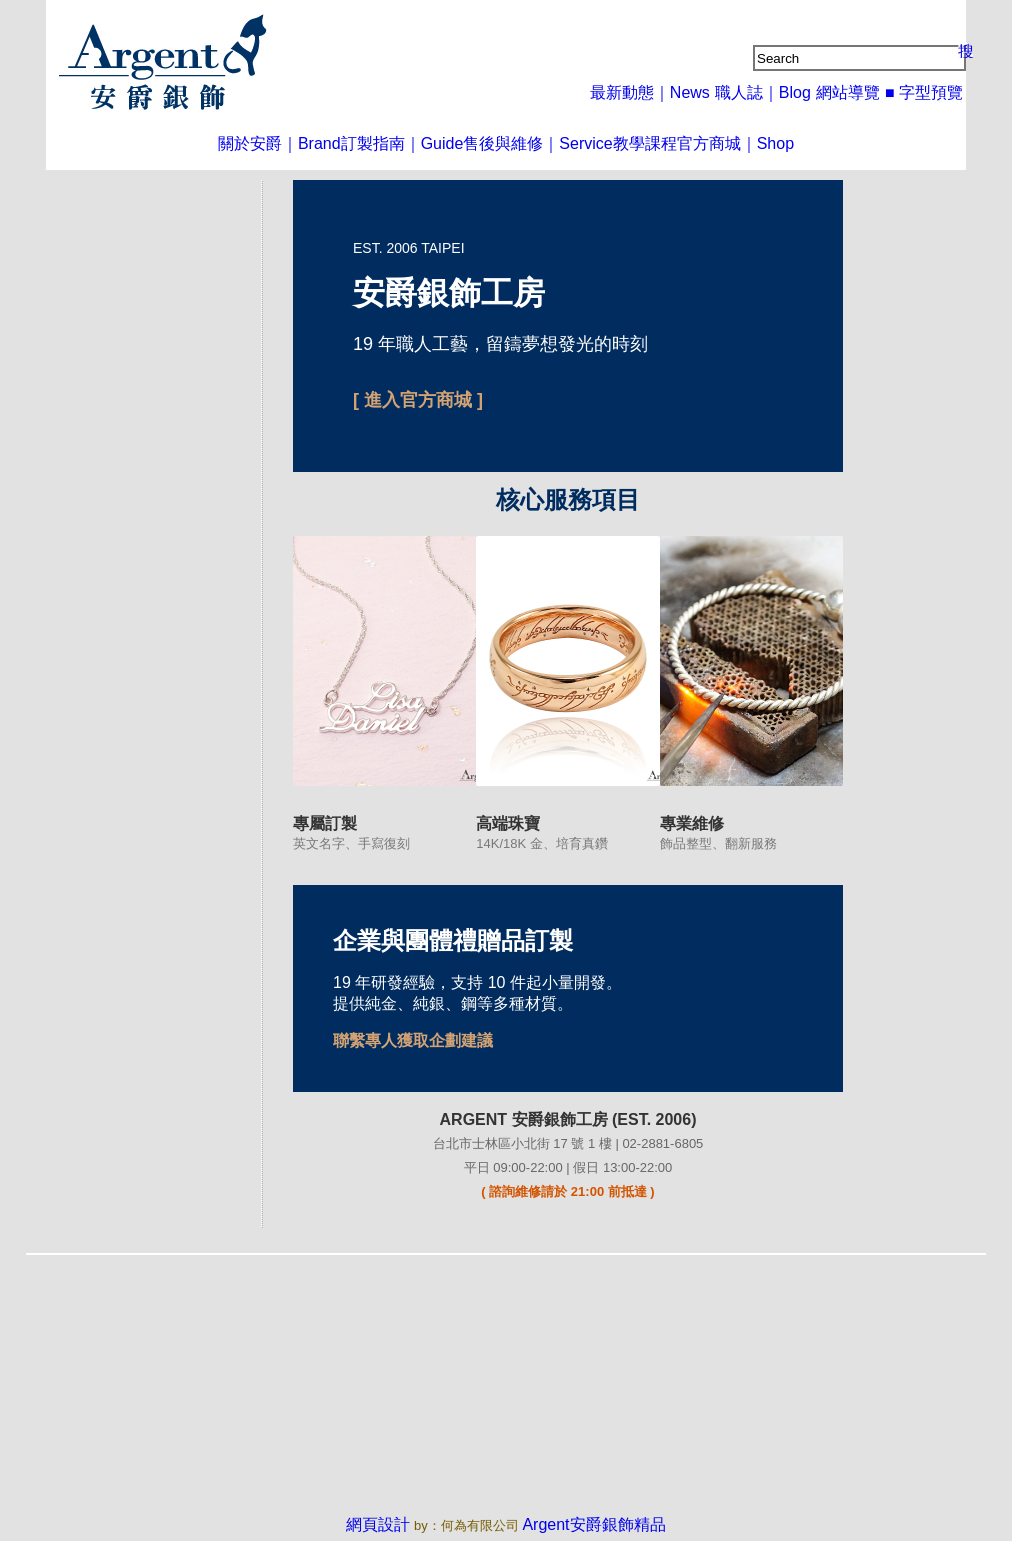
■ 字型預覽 (926, 91)
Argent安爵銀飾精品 (588, 1521)
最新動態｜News (671, 91)
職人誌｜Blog (774, 91)
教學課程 (660, 143)
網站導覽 (854, 91)
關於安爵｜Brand (244, 143)
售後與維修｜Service (536, 143)
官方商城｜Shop (770, 143)
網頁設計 (392, 1521)
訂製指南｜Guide (384, 143)
